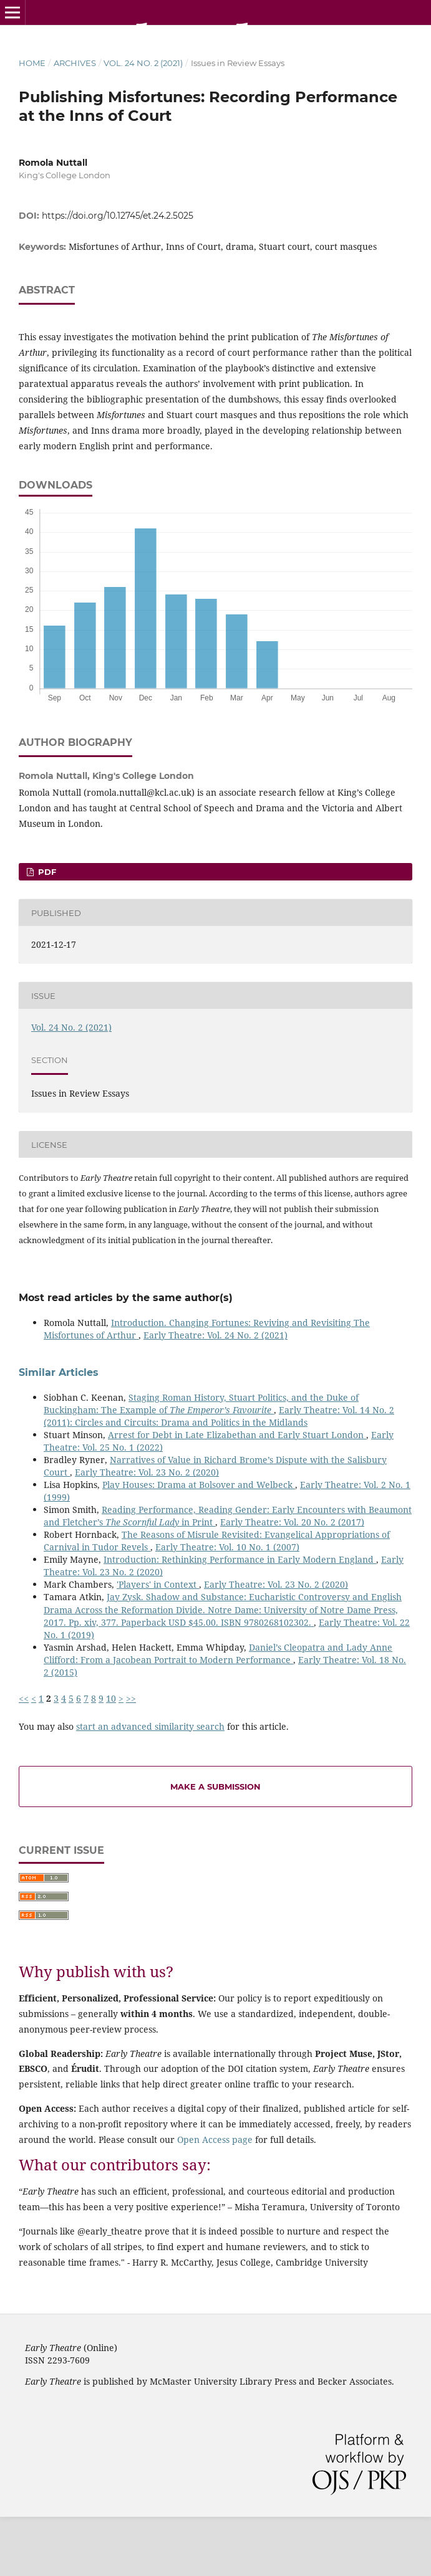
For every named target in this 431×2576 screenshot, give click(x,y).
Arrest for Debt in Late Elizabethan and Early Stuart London (237, 1435)
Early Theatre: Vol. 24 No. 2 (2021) (215, 1335)
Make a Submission (215, 1786)
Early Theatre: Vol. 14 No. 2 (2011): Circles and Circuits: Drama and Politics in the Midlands (219, 1416)
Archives (75, 63)
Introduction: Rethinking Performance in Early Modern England (240, 1559)
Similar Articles (59, 1372)
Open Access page (215, 2139)
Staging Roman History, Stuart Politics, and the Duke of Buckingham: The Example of (201, 1403)
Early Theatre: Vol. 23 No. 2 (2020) (147, 1472)
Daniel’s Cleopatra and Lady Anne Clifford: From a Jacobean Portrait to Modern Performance (218, 1653)
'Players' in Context (158, 1584)
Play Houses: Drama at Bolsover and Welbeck (198, 1485)
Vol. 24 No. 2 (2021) (143, 63)
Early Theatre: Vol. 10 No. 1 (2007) (227, 1547)
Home (32, 63)
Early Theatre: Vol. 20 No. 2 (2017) (292, 1522)
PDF (46, 872)
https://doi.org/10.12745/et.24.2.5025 (117, 215)
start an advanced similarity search (150, 1726)
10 (111, 1698)
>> (131, 1698)
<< (24, 1698)
